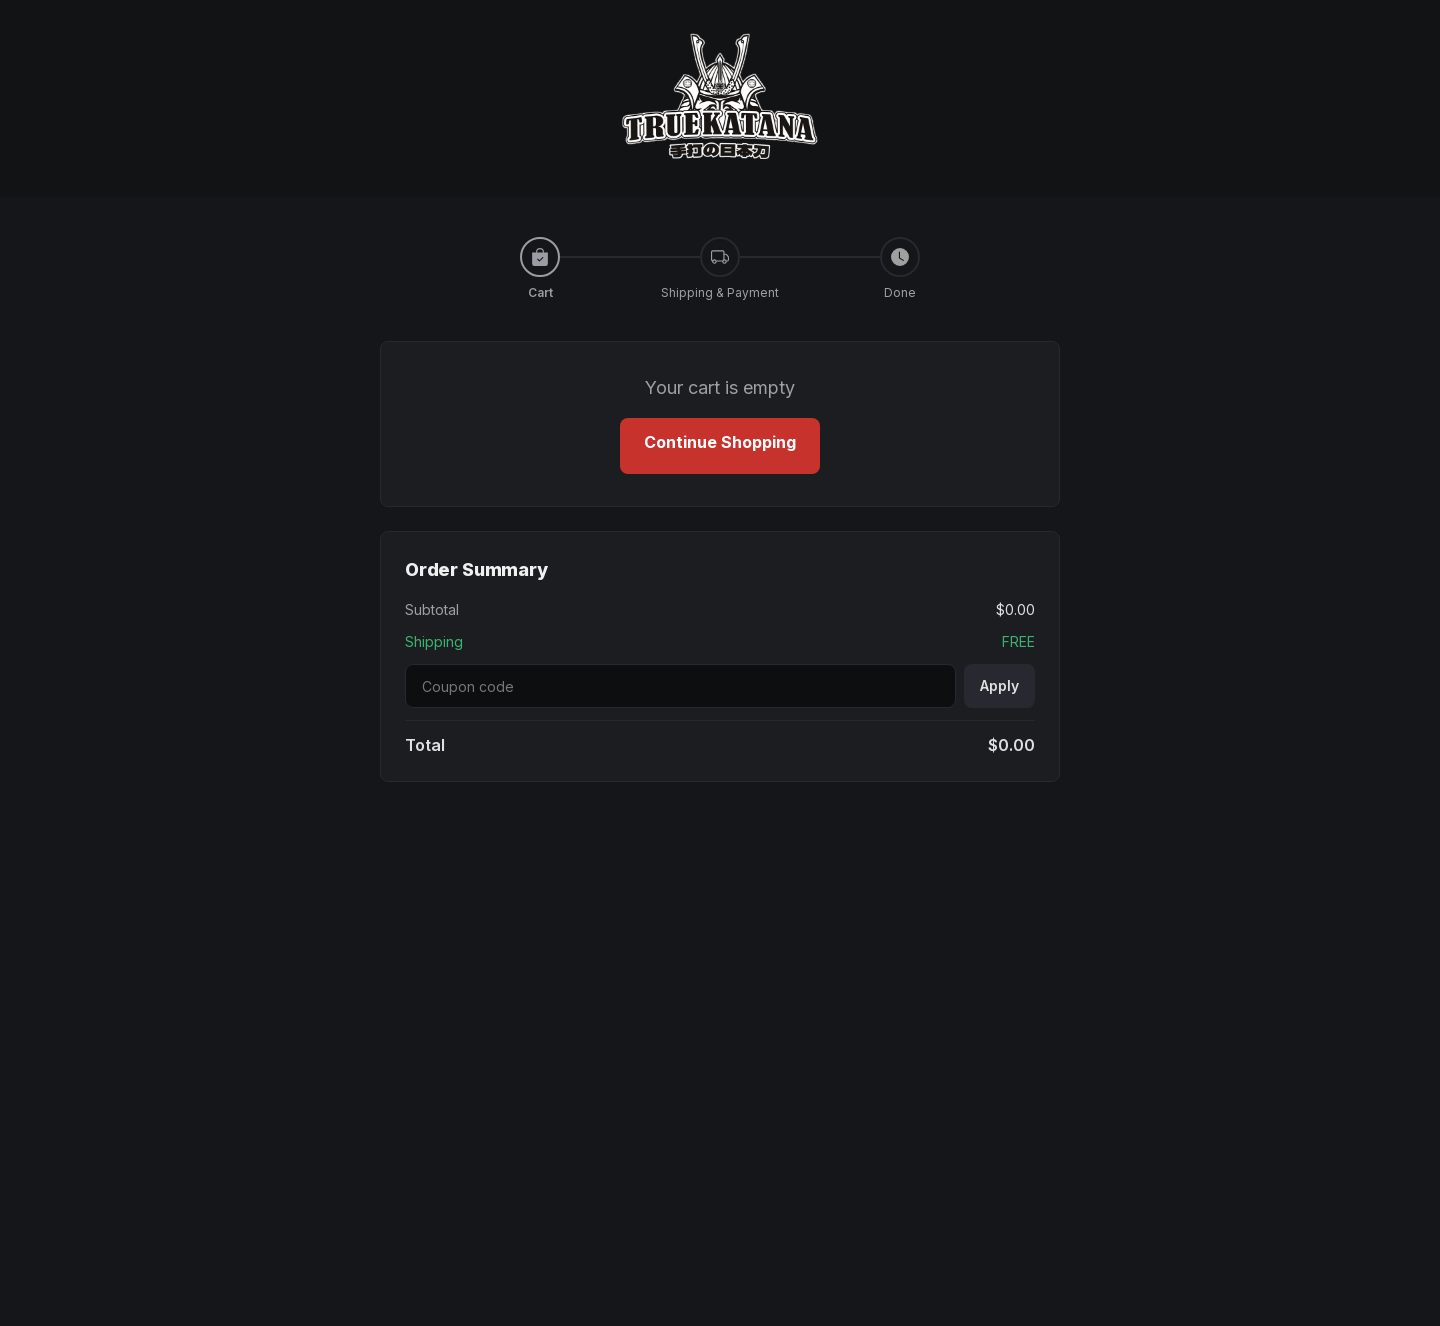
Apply (999, 685)
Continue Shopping (720, 442)
